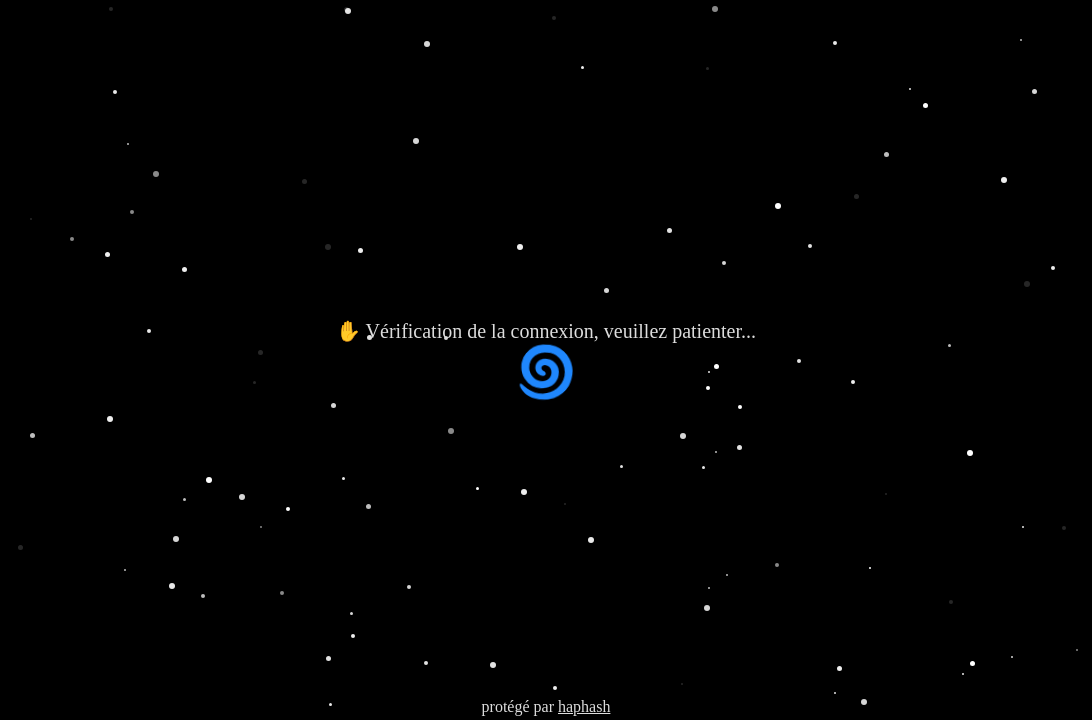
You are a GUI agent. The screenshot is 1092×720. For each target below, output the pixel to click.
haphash (584, 706)
